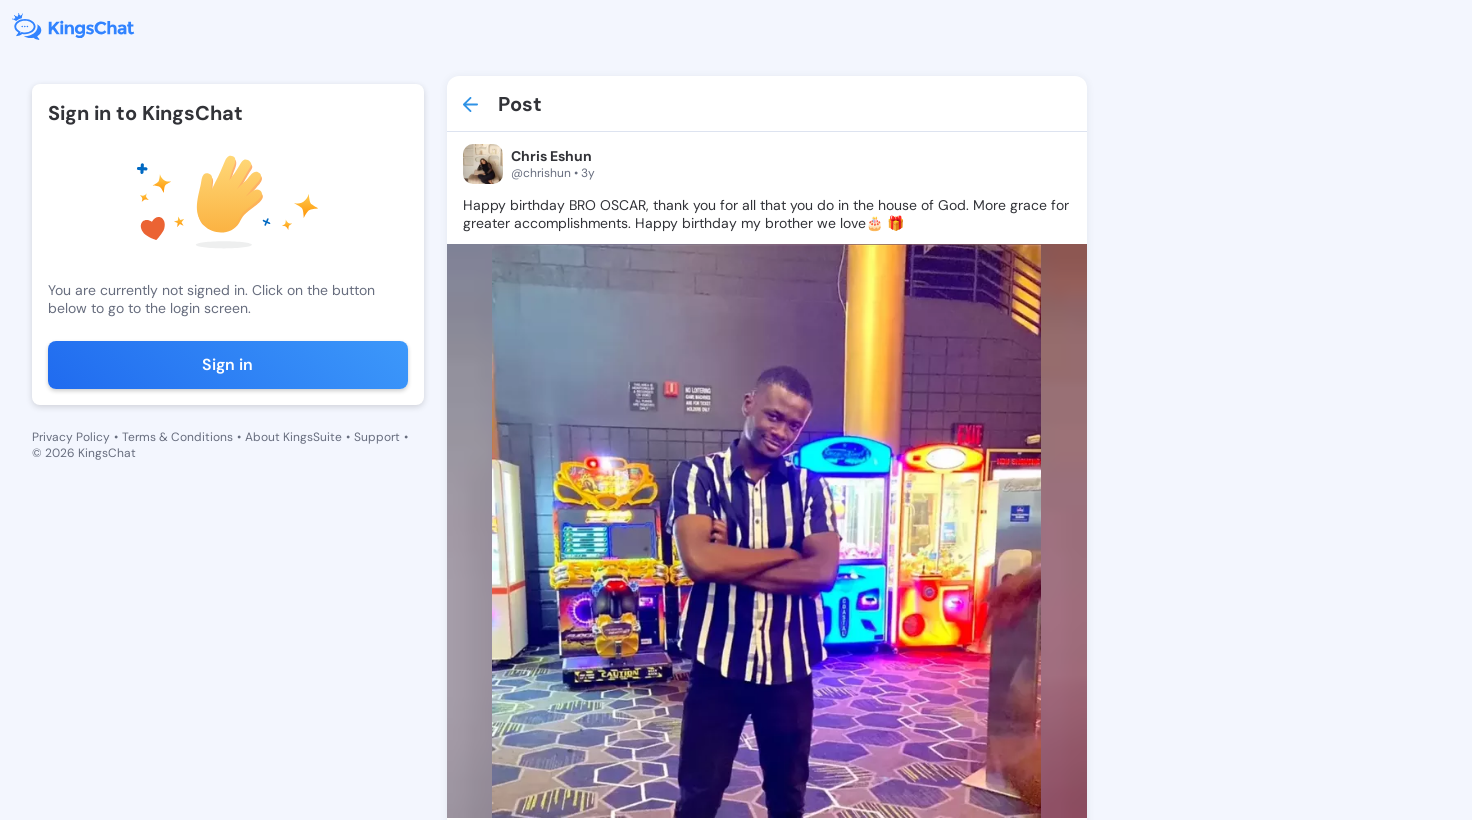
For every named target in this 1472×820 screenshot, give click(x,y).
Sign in (227, 364)
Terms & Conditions (177, 437)
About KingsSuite (293, 437)
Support (377, 437)
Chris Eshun (551, 156)
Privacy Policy (71, 437)
